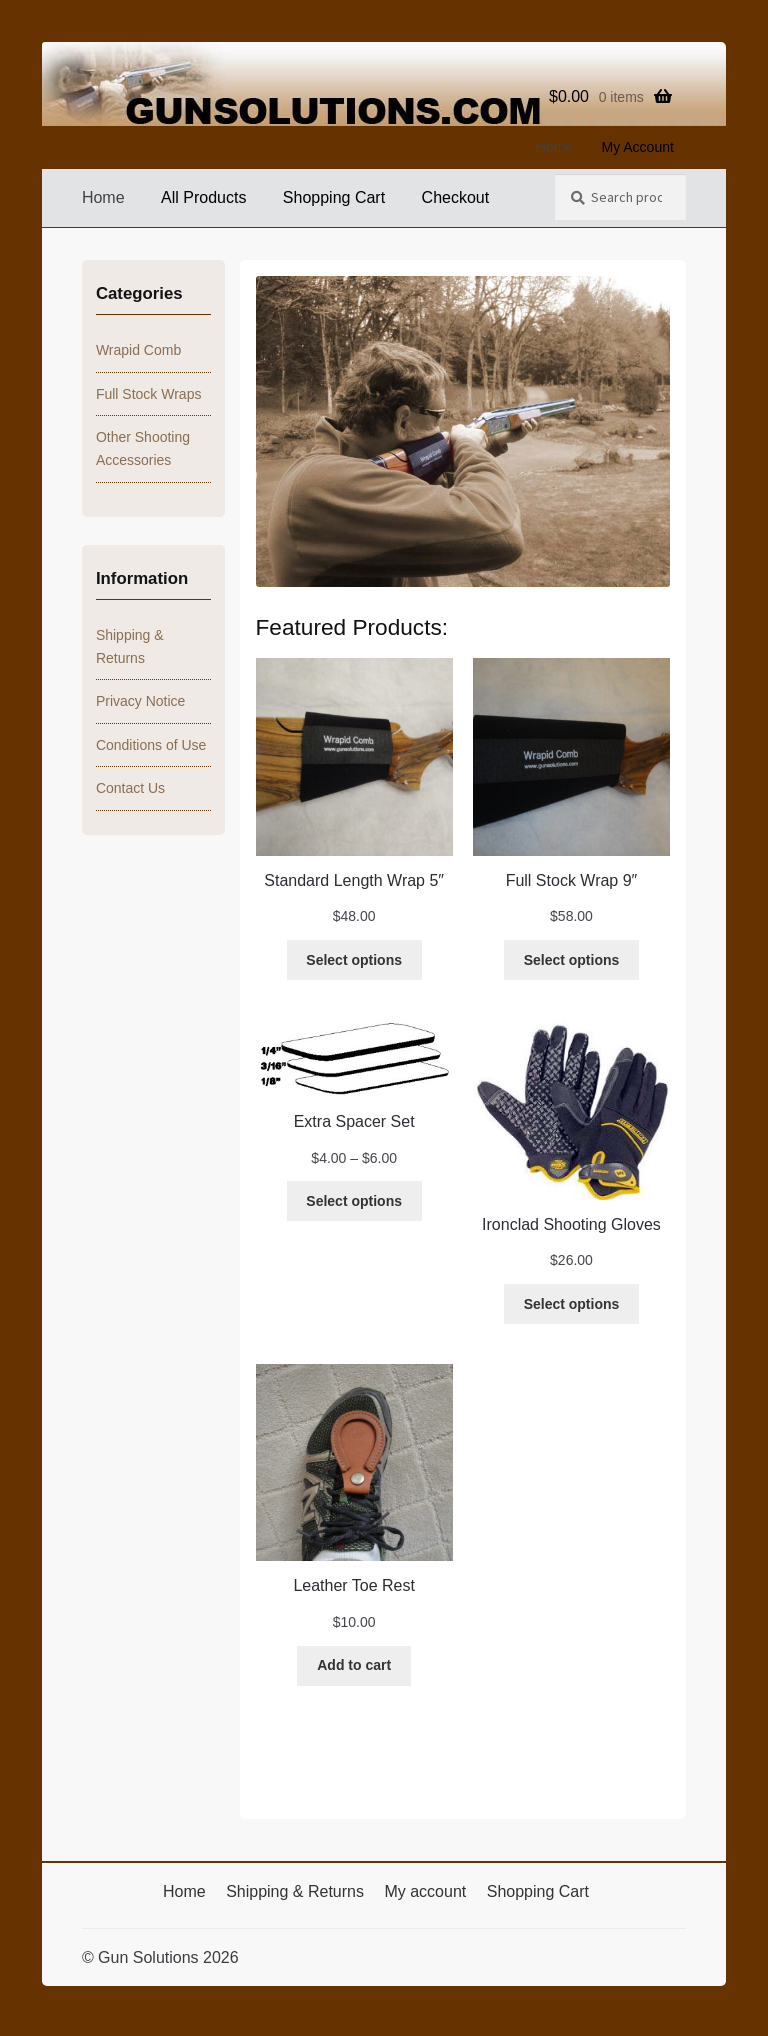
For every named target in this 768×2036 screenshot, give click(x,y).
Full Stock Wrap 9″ (572, 880)
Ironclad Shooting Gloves (571, 1224)
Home (554, 147)
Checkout (456, 197)
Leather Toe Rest (354, 1585)
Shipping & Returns (295, 1891)
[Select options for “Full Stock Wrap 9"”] (571, 960)
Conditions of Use (151, 745)
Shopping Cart (334, 197)
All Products (203, 197)
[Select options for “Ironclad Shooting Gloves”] (571, 1304)
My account (425, 1891)
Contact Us (130, 788)
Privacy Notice (140, 701)
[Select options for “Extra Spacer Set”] (354, 1201)
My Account (638, 147)
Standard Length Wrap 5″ (354, 880)
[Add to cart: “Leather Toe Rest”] (354, 1666)
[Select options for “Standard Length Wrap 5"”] (354, 960)
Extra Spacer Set (354, 1121)
